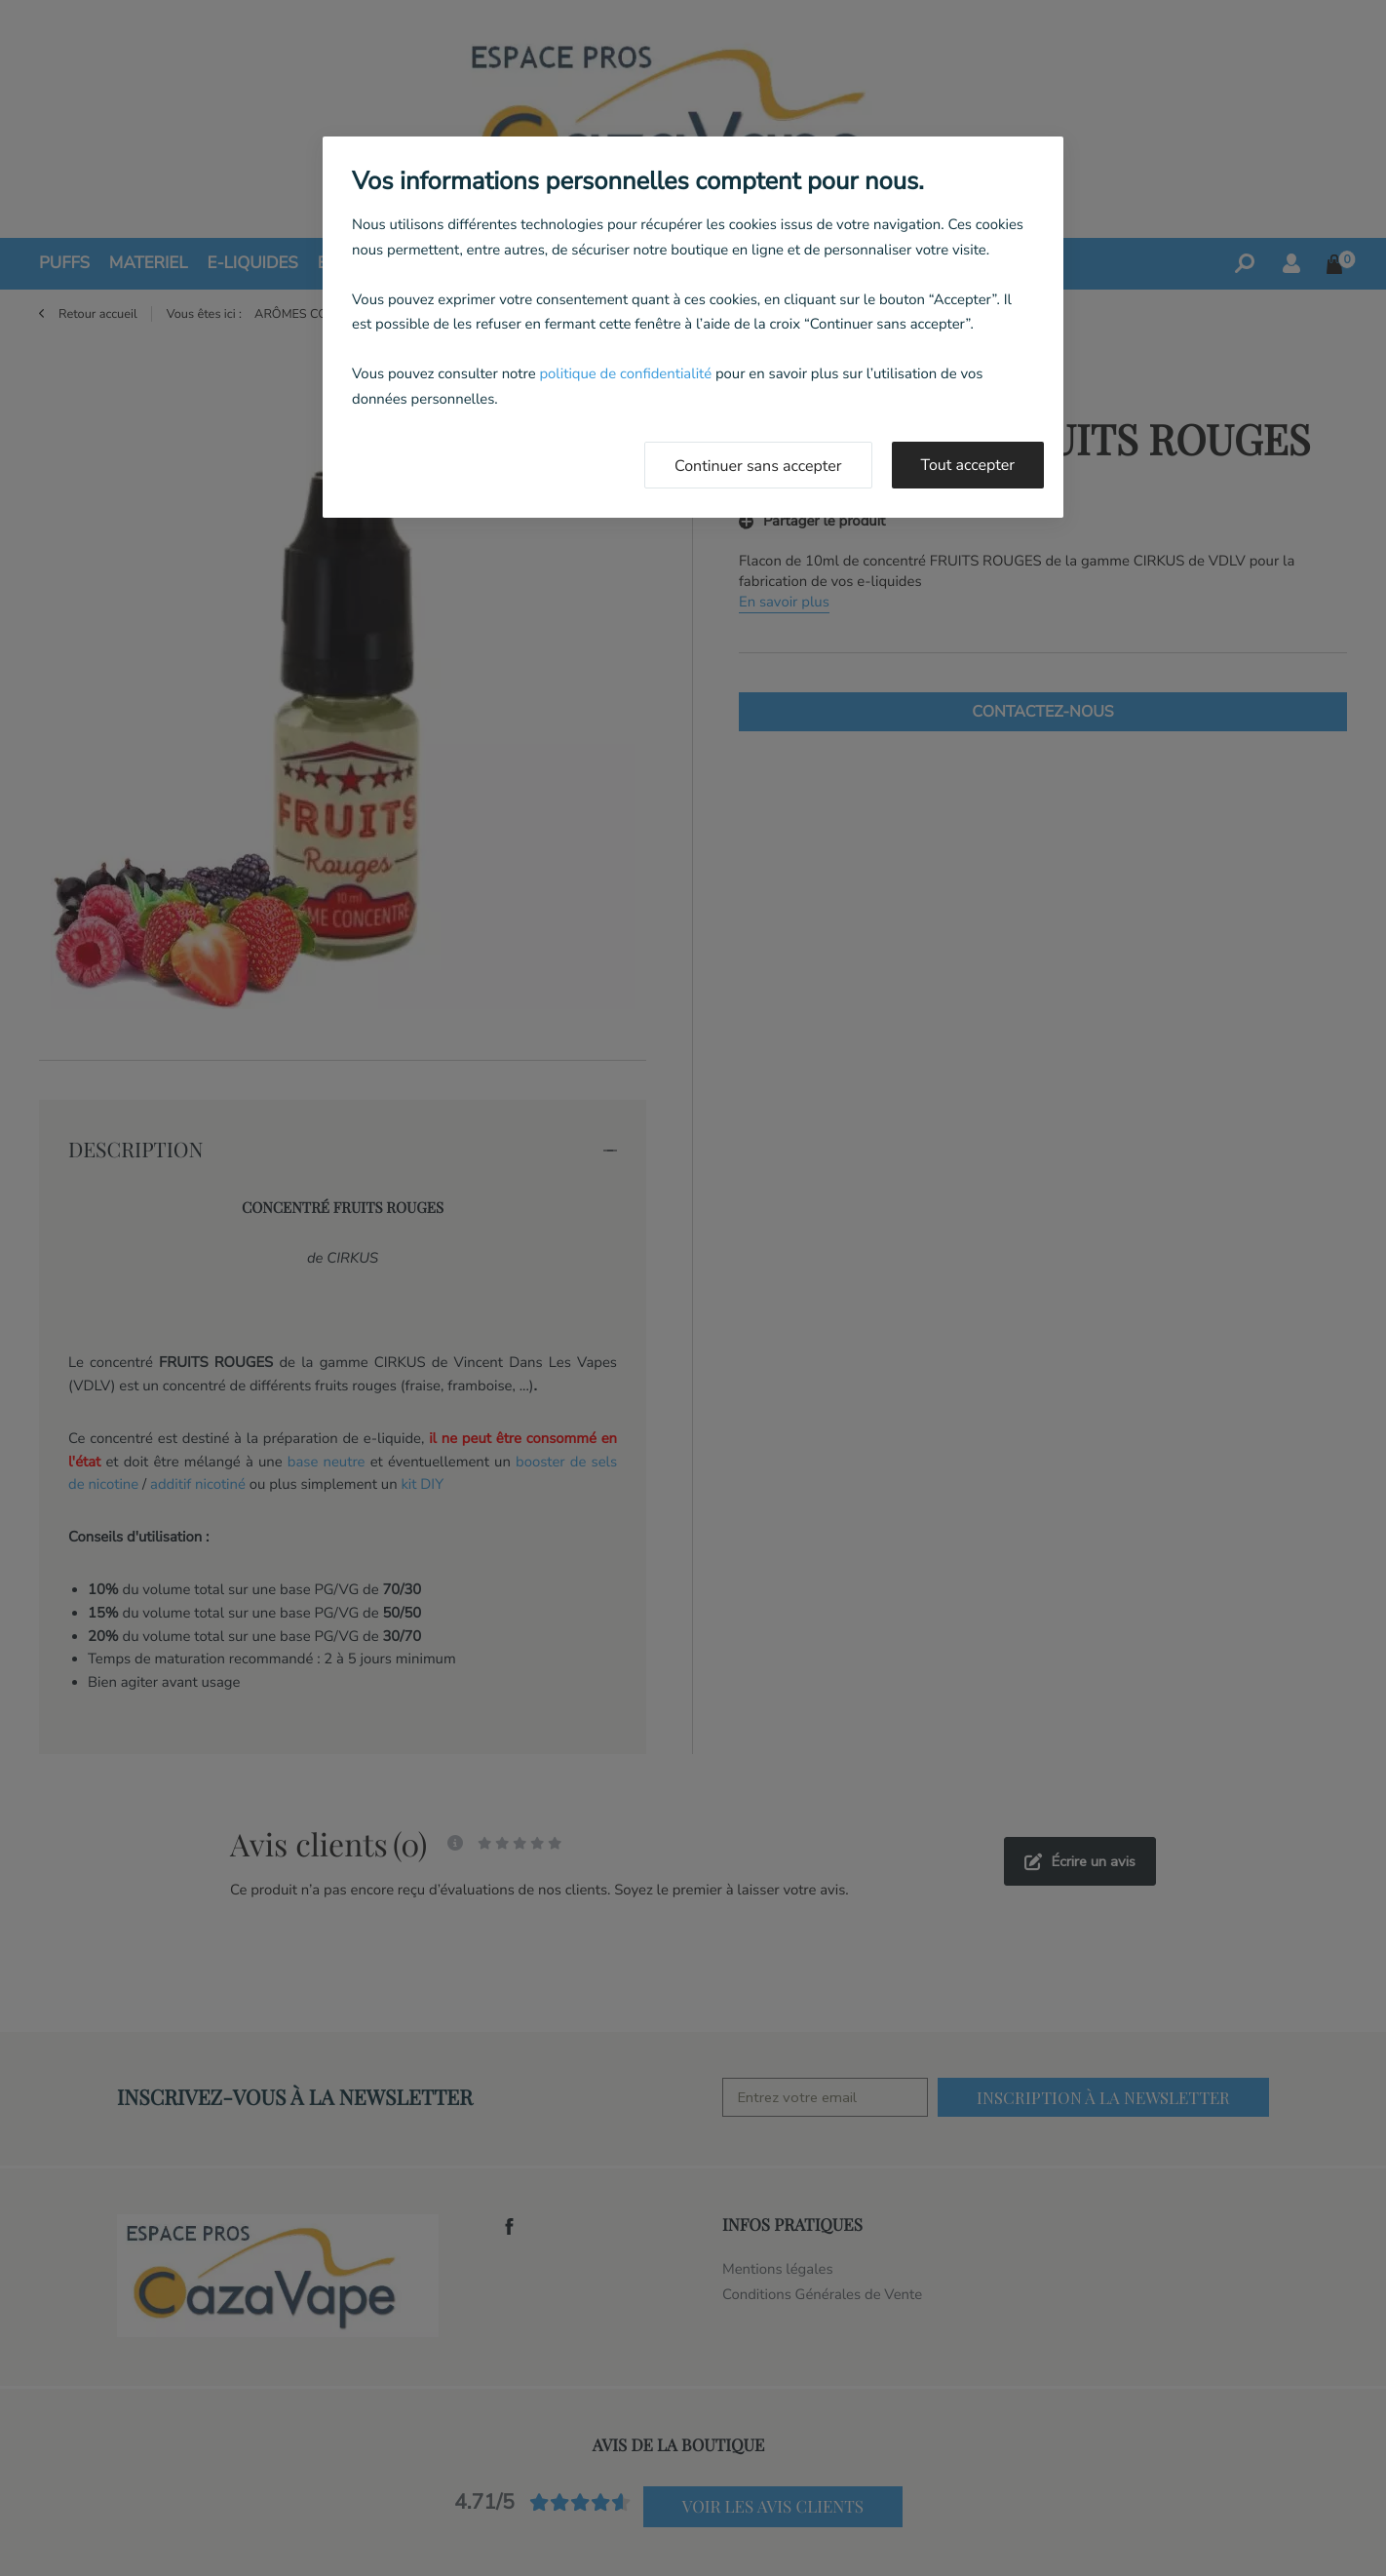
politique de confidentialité (625, 374)
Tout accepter (968, 465)
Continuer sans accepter (758, 466)
